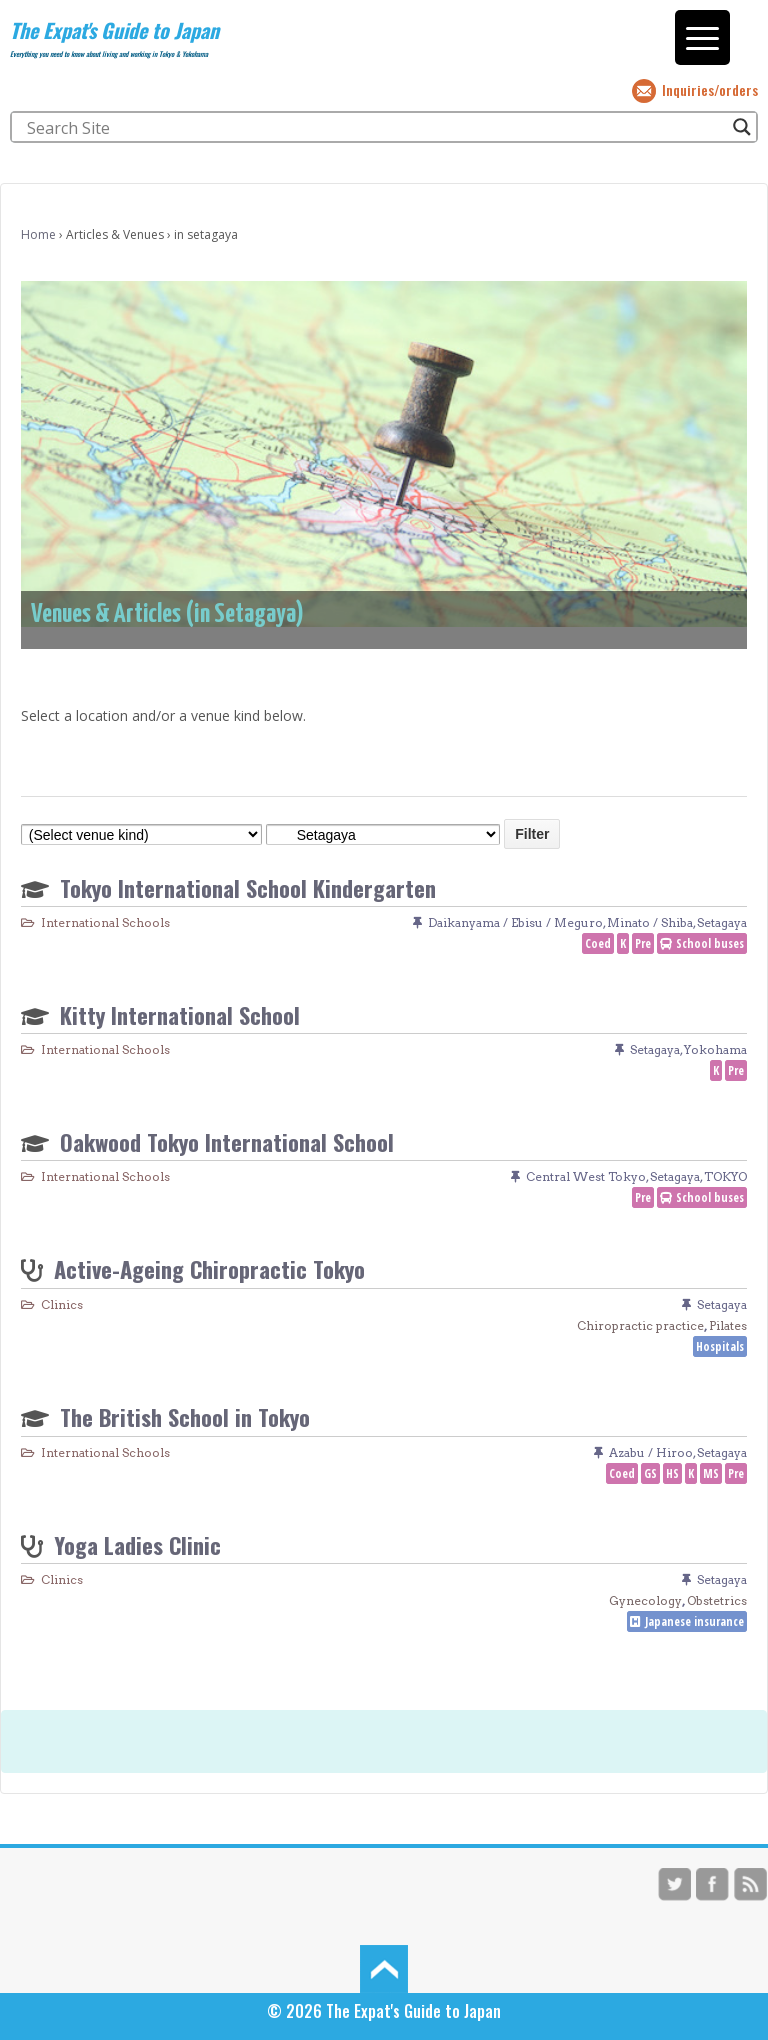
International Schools (105, 922)
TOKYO (725, 1176)
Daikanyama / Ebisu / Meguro (515, 922)
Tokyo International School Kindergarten (248, 887)
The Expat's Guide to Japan (114, 30)
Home (38, 234)
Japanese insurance (694, 1621)
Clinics (62, 1304)
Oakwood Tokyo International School (227, 1141)
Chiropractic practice (640, 1325)
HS (672, 1473)
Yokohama (715, 1049)
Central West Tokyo (586, 1176)
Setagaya (722, 922)
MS (711, 1473)
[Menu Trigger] (702, 37)
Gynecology (645, 1600)
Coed (598, 943)
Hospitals (720, 1346)
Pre (643, 943)
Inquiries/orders (710, 89)
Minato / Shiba (650, 922)
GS (650, 1473)
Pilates (728, 1325)
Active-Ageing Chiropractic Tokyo (209, 1268)
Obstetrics (717, 1600)
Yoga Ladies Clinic (137, 1544)
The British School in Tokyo (185, 1416)
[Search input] (375, 127)
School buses (710, 943)
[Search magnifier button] (742, 127)
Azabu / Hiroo (651, 1452)
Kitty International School (180, 1014)
